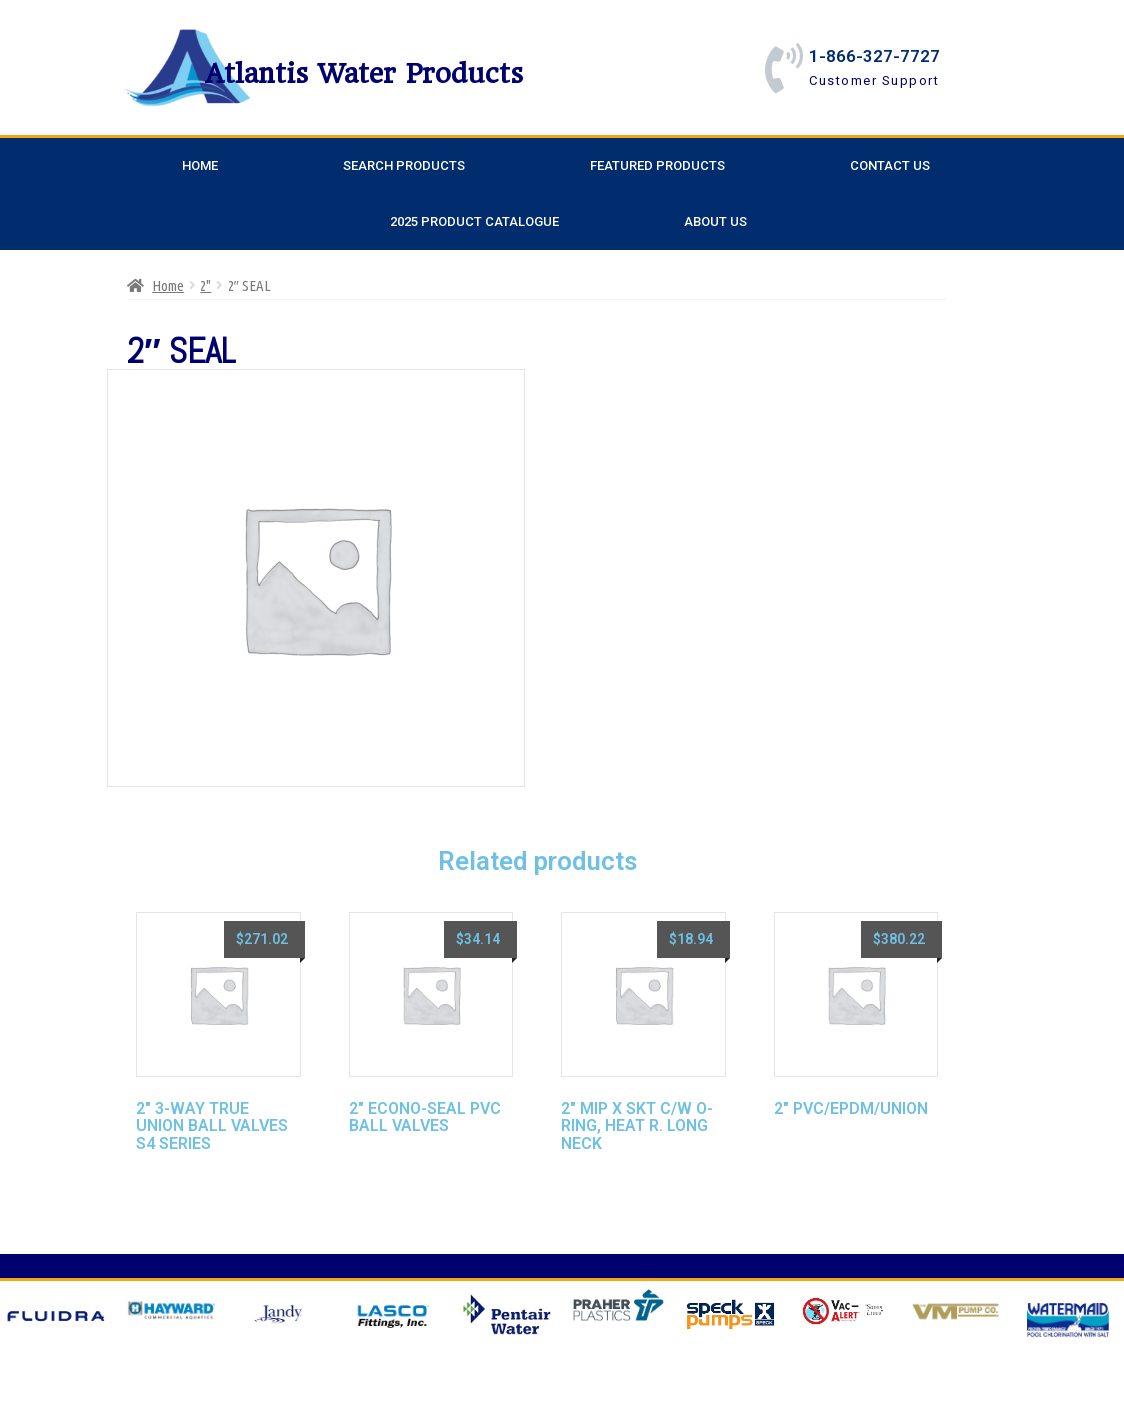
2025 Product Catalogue (474, 221)
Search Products (404, 165)
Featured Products (657, 165)
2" (205, 285)
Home (200, 165)
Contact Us (890, 165)
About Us (715, 221)
